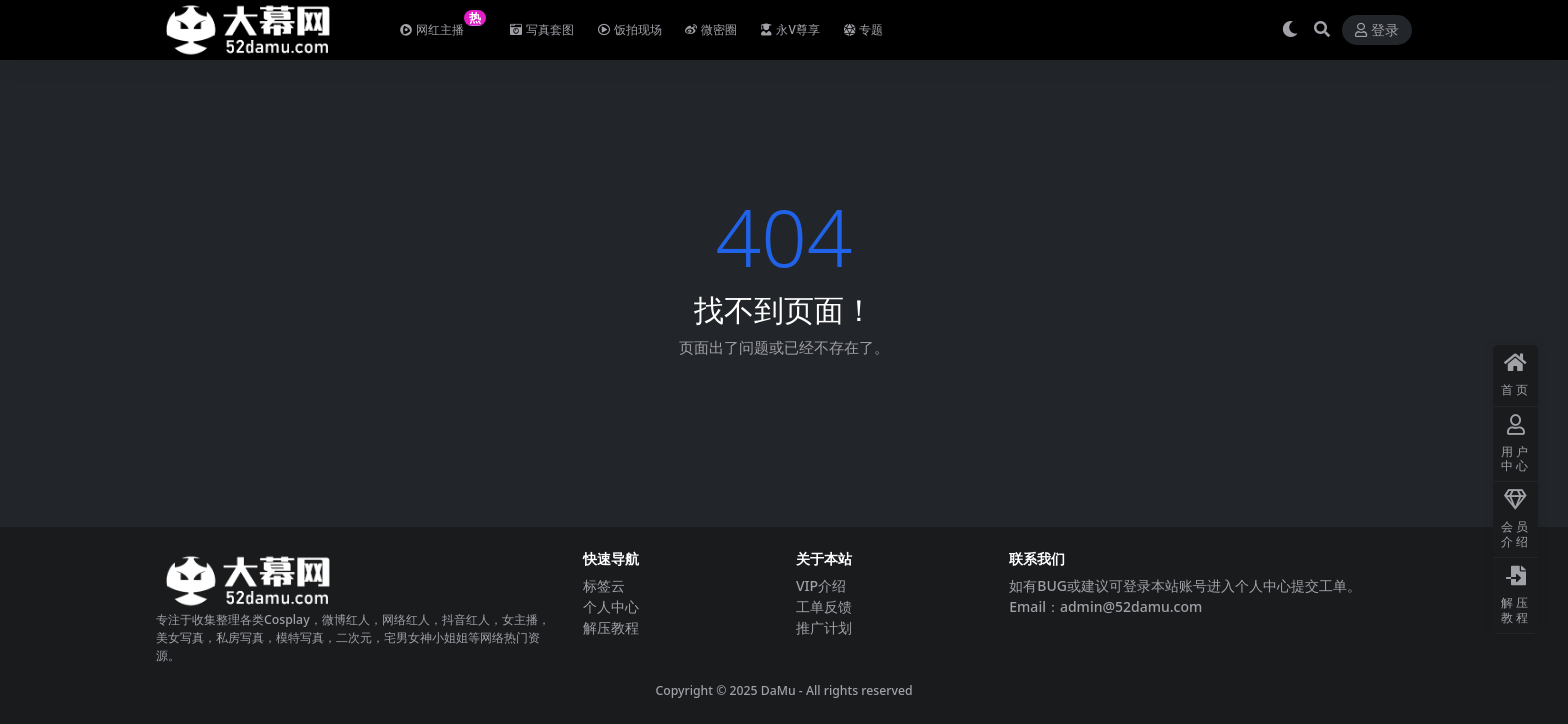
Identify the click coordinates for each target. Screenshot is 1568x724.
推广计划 (824, 627)
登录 (1377, 30)
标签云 (604, 585)
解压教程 (611, 627)
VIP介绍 (821, 585)
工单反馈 (824, 606)
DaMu (778, 690)
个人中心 (611, 606)
